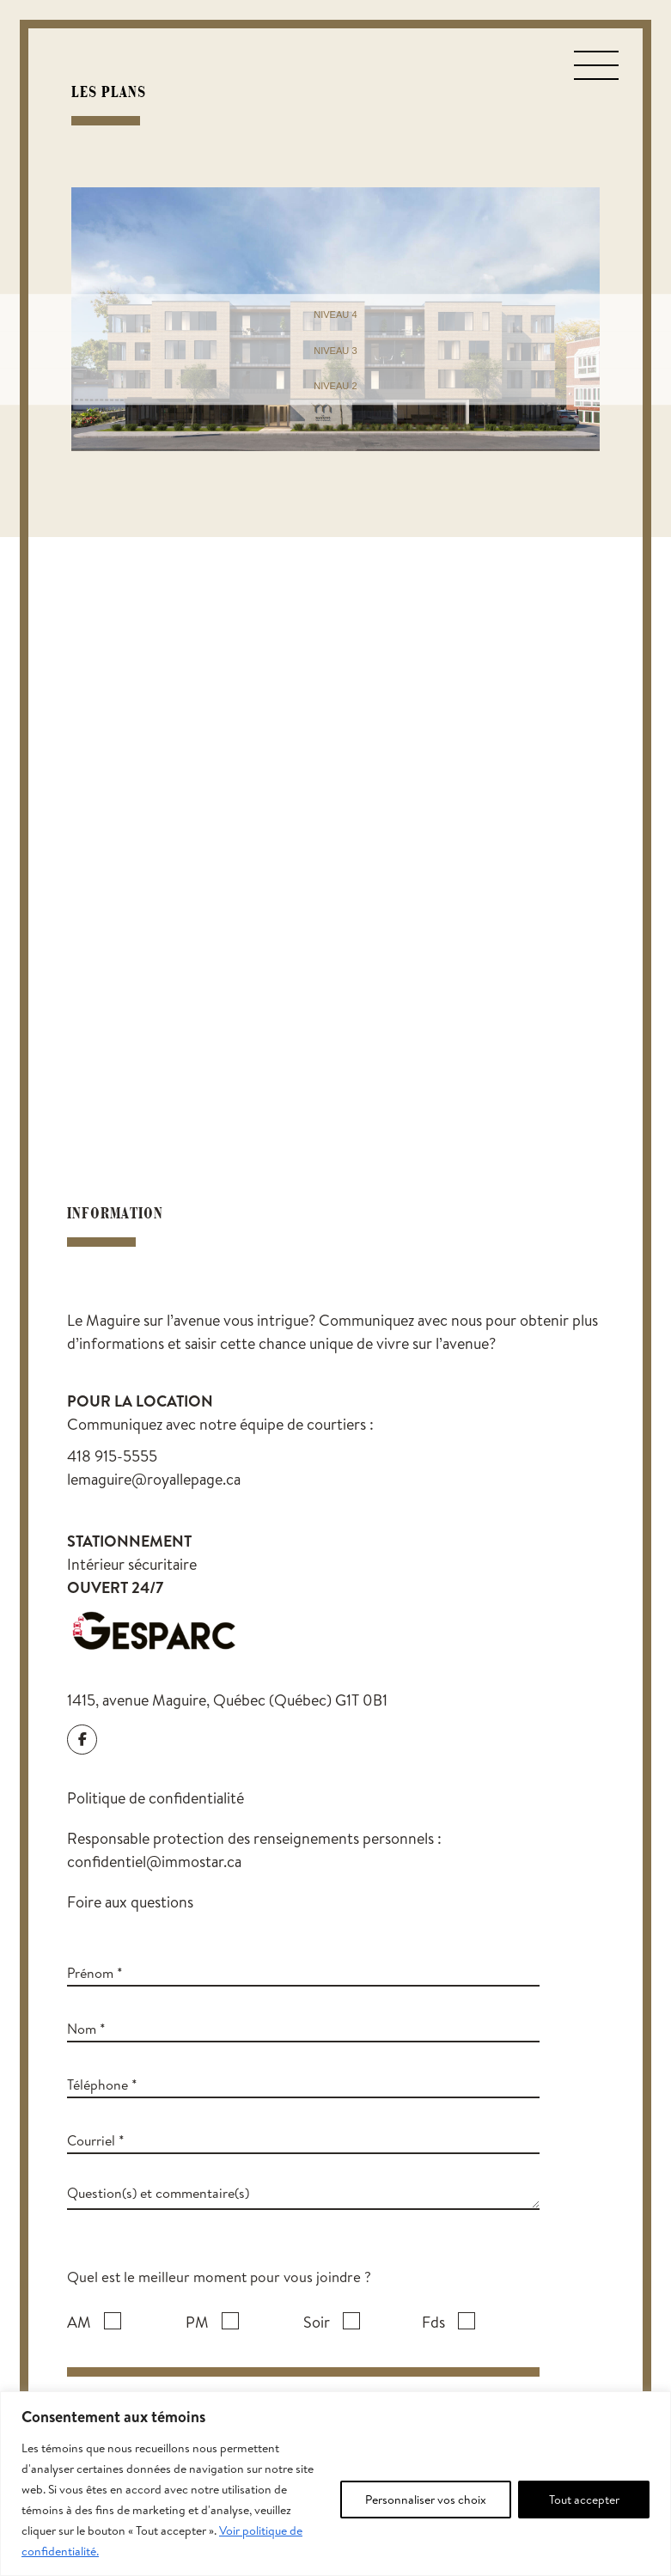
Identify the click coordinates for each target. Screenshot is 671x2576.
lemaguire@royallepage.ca (154, 1479)
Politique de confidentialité (155, 1798)
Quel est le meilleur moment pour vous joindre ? (219, 2276)
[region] (335, 2483)
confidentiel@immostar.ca (154, 1861)
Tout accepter (584, 2499)
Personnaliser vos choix (425, 2499)
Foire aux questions (130, 1902)
